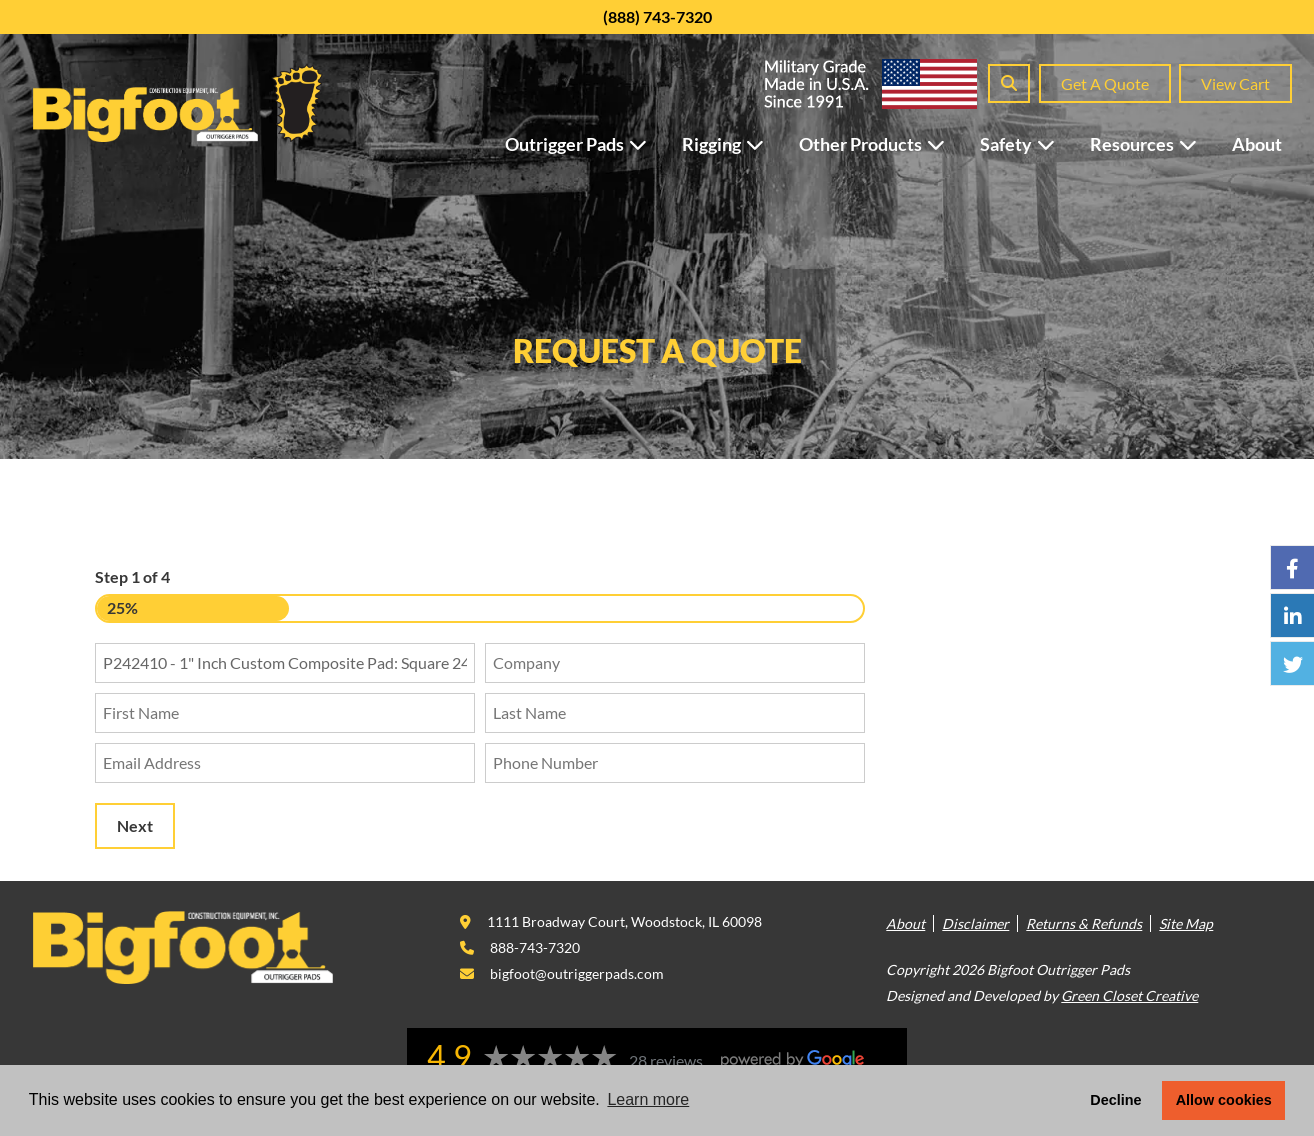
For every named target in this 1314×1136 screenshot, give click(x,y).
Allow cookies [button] (1224, 1100)
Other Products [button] (882, 144)
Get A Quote (1105, 83)
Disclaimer (975, 923)
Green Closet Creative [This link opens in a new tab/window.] (1129, 995)
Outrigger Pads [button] (586, 144)
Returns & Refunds (1084, 923)
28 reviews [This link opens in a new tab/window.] (666, 1060)
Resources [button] (1153, 144)
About (1257, 144)
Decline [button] (1115, 1100)
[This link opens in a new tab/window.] (611, 921)
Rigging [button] (733, 144)
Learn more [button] (648, 1099)
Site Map (1186, 923)
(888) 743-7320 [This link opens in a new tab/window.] (657, 16)
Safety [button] (1027, 144)
